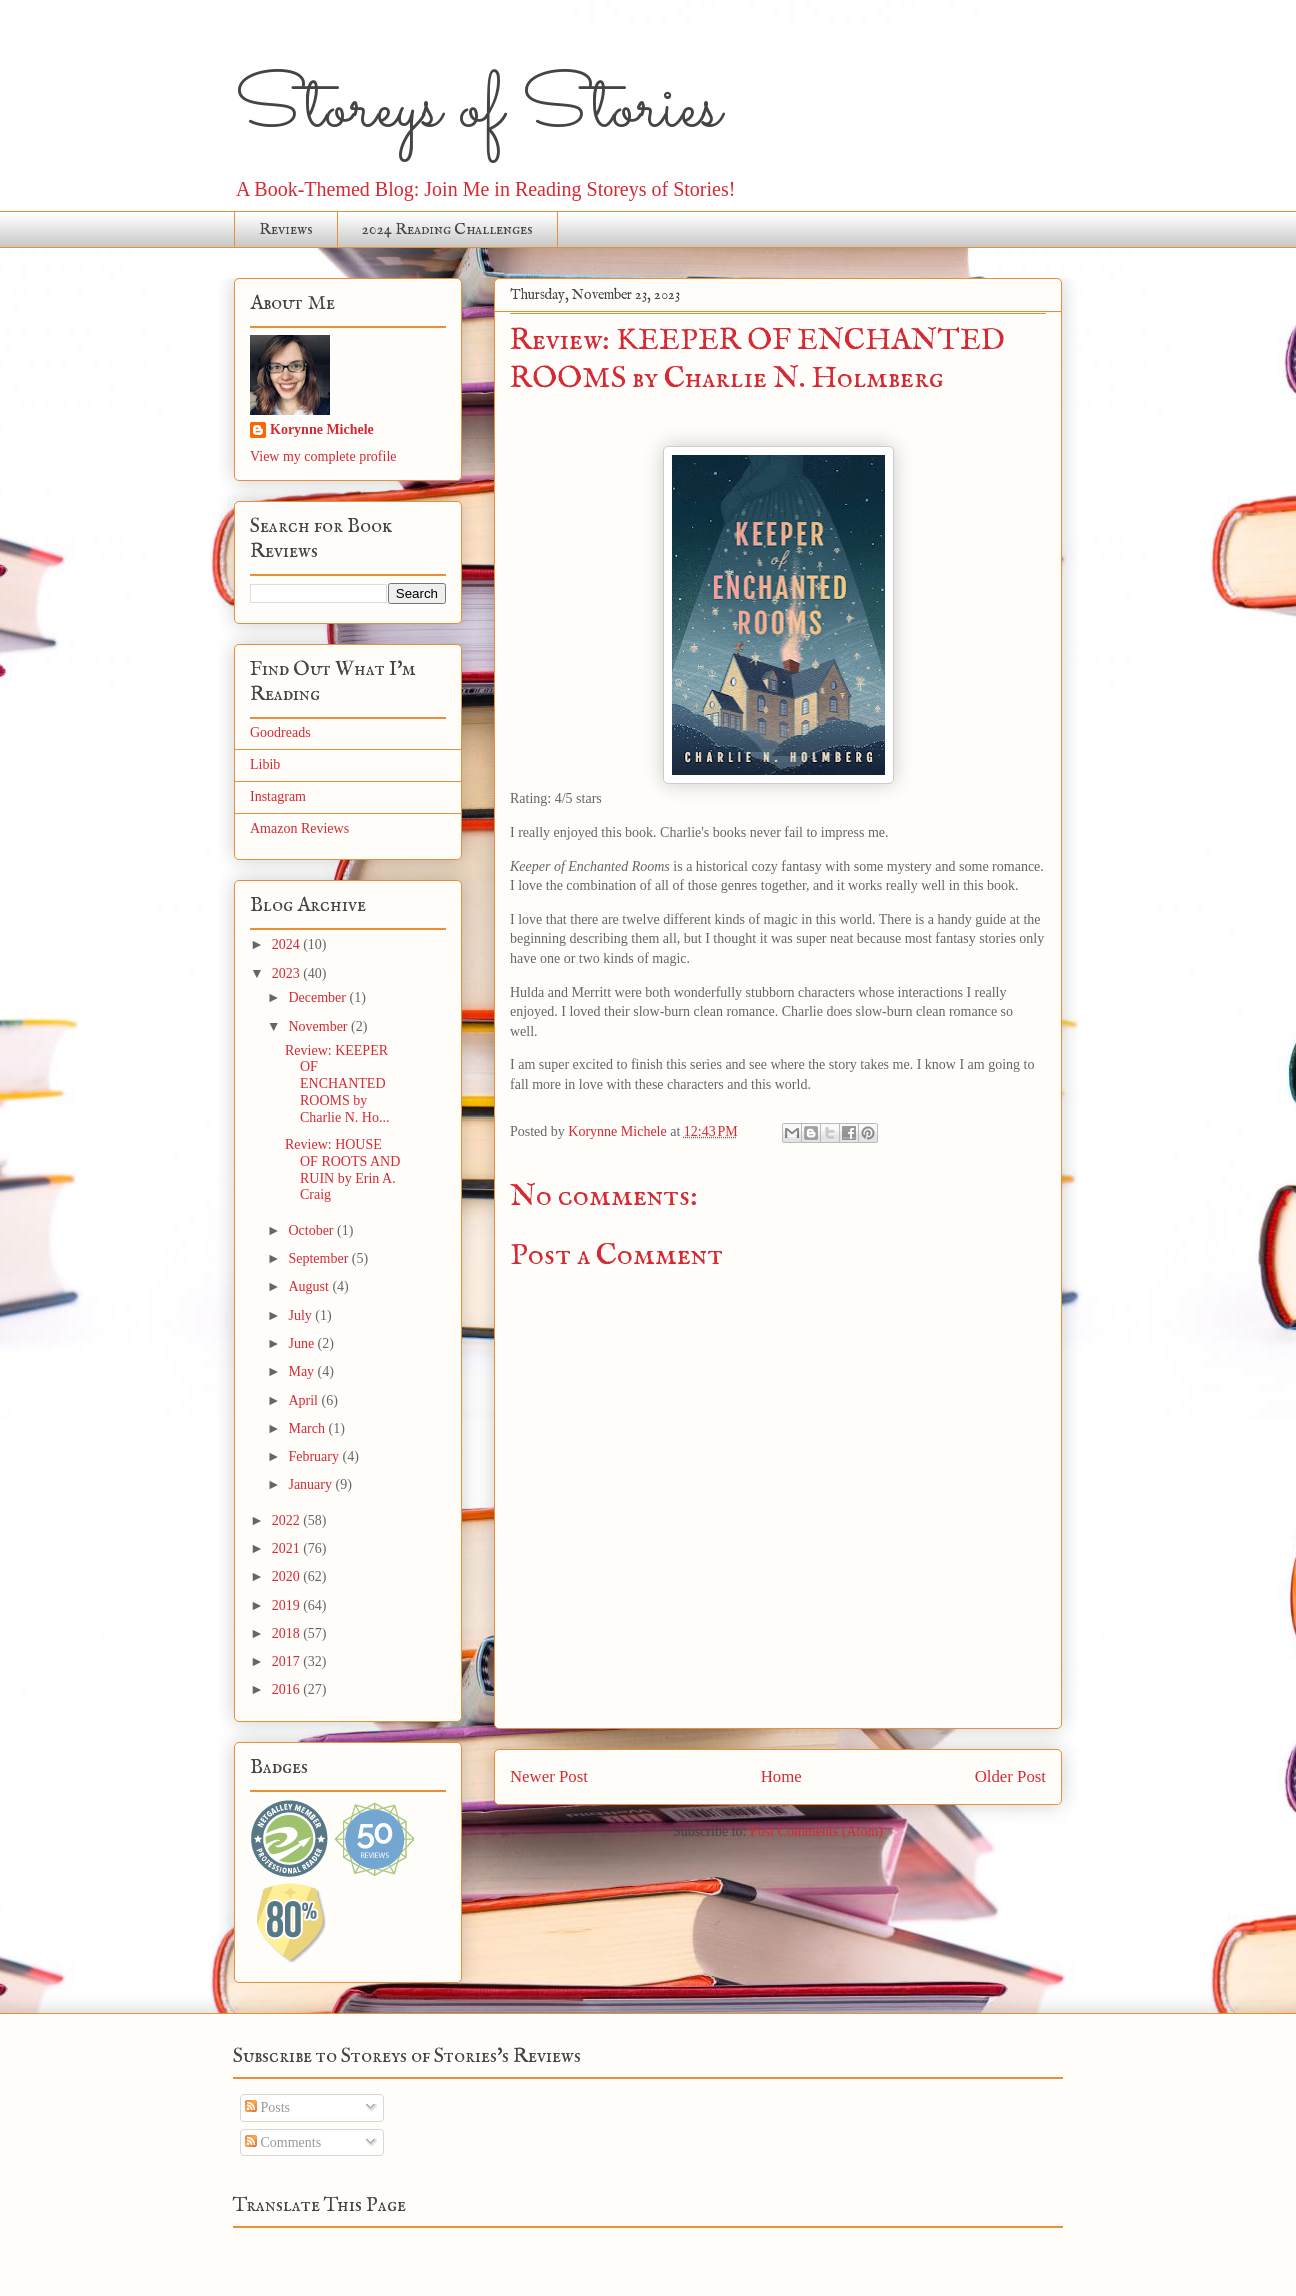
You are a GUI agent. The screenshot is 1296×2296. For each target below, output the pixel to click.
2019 (288, 1605)
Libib (265, 764)
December (318, 997)
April (304, 1400)
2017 (288, 1661)
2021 (288, 1548)
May (302, 1371)
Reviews (286, 230)
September (319, 1258)
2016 (288, 1689)
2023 (288, 973)
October (312, 1230)
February (315, 1456)
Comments (283, 2142)
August (310, 1286)
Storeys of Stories (477, 110)
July (301, 1315)
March (308, 1428)
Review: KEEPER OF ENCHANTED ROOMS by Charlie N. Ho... (337, 1084)
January (311, 1484)
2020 (288, 1576)
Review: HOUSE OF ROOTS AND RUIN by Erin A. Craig (342, 1169)
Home (781, 1776)
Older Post (1010, 1776)
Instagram (278, 796)
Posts (267, 2107)
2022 (288, 1520)
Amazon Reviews (299, 828)
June (302, 1343)
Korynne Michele (322, 429)
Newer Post (549, 1776)
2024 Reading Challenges (447, 230)
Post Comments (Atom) (816, 1831)
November (319, 1026)
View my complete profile (323, 456)
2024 (288, 944)
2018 (288, 1633)
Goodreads (280, 732)
